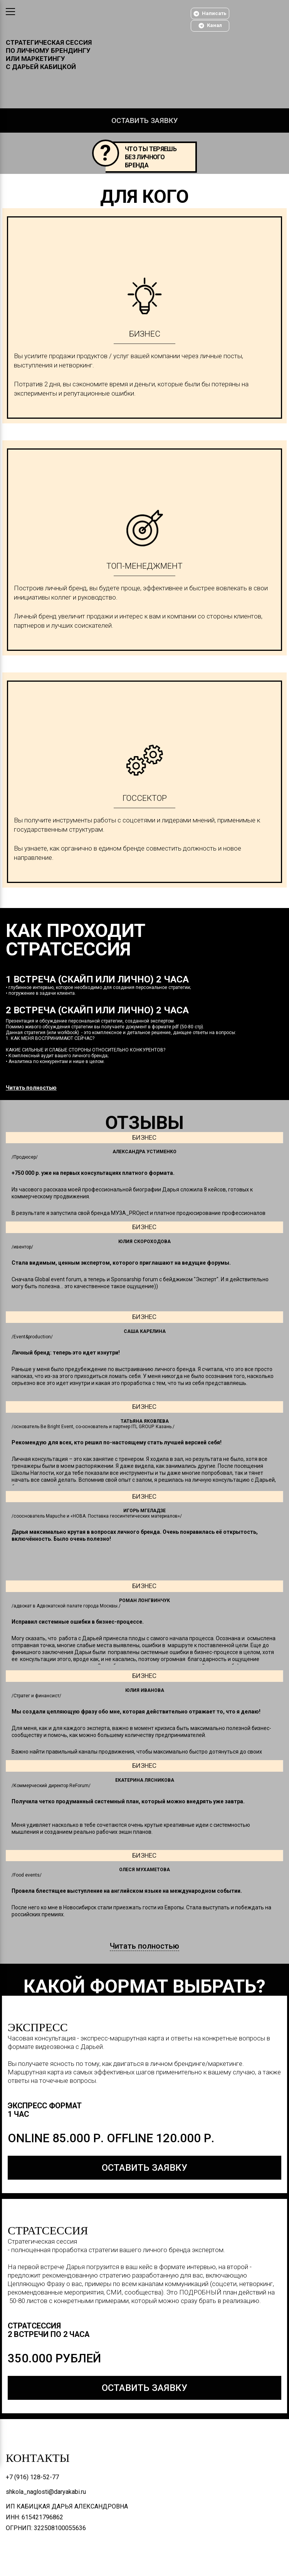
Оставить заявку (144, 120)
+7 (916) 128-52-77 (32, 2477)
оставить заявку (144, 2167)
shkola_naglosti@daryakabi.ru (46, 2491)
